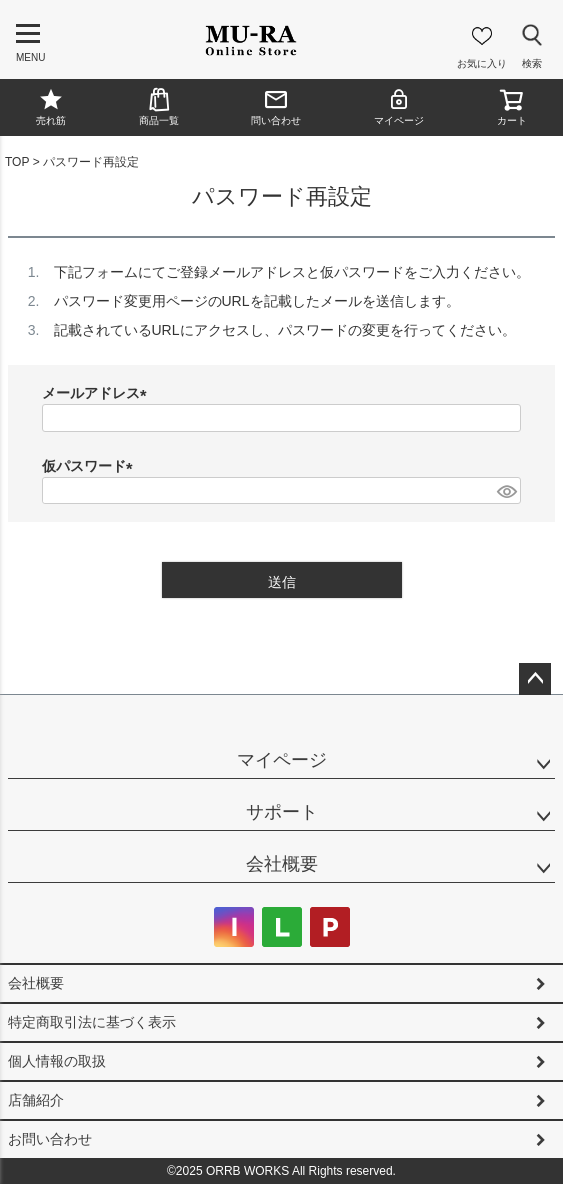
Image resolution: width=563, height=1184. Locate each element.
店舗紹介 (36, 1100)
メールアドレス (98, 393)
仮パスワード (91, 466)
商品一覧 (159, 106)
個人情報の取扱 (57, 1061)
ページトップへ (535, 679)
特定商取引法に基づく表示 (92, 1022)
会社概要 (282, 864)
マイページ (399, 106)
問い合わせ (276, 106)
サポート (282, 812)
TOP (17, 162)
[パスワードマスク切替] (506, 491)
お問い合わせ (50, 1139)
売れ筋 (51, 106)
